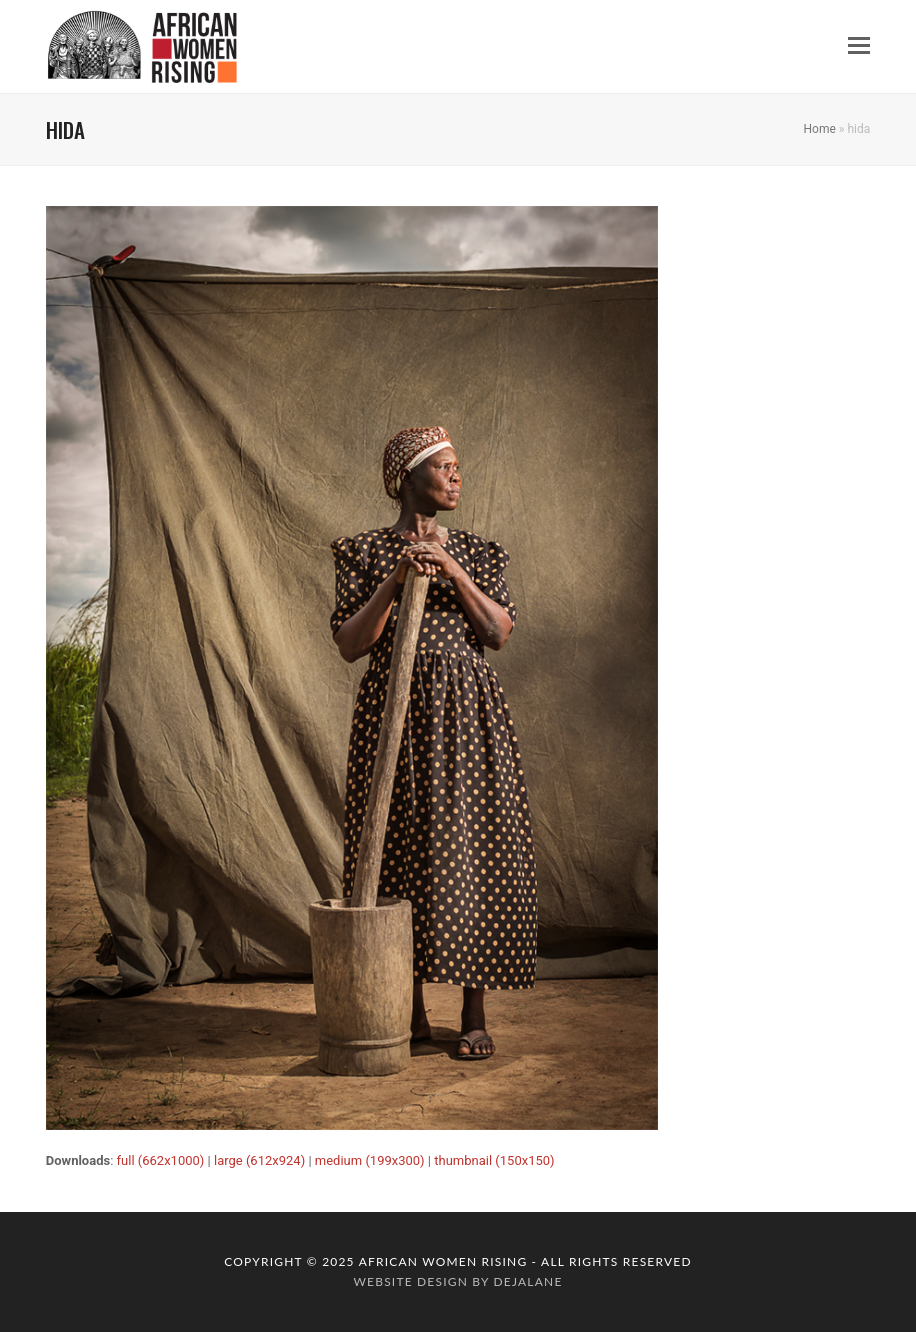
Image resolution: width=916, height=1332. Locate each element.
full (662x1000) (161, 1160)
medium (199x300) (370, 1160)
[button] (859, 46)
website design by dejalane (457, 1281)
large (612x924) (259, 1160)
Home (820, 129)
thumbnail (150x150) (494, 1160)
